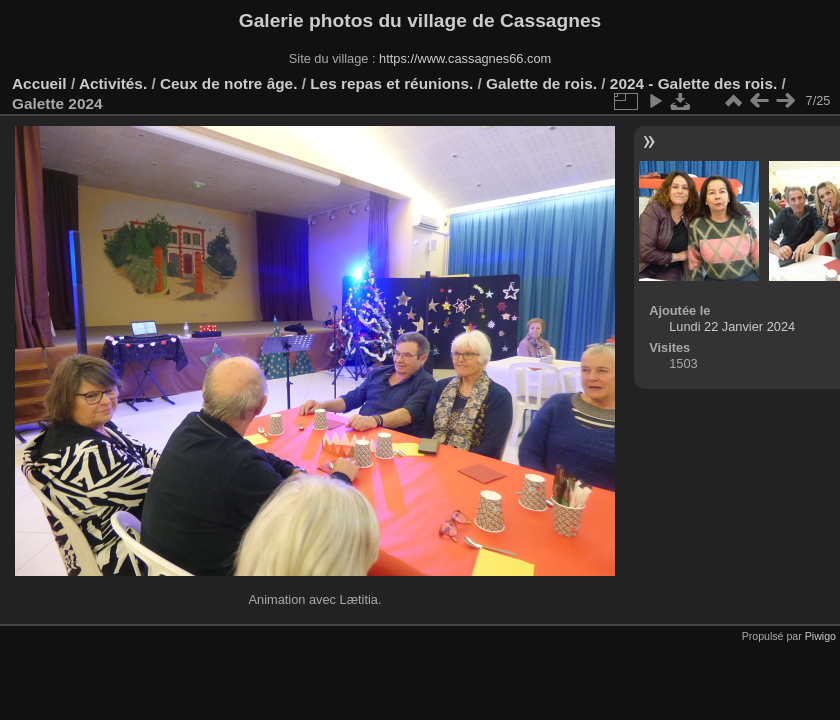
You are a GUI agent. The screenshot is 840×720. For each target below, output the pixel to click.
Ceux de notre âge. (228, 83)
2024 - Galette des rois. (693, 83)
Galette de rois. (541, 83)
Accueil (39, 83)
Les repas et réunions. (391, 83)
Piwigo (820, 636)
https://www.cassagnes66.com (465, 58)
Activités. (113, 83)
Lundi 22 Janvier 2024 (732, 326)
